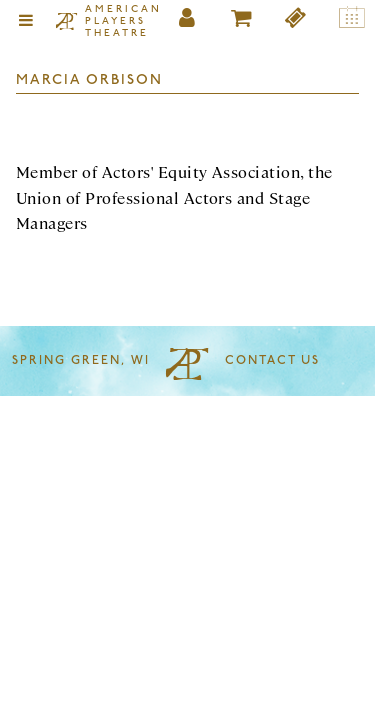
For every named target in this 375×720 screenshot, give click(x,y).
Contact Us (272, 361)
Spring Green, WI (81, 361)
